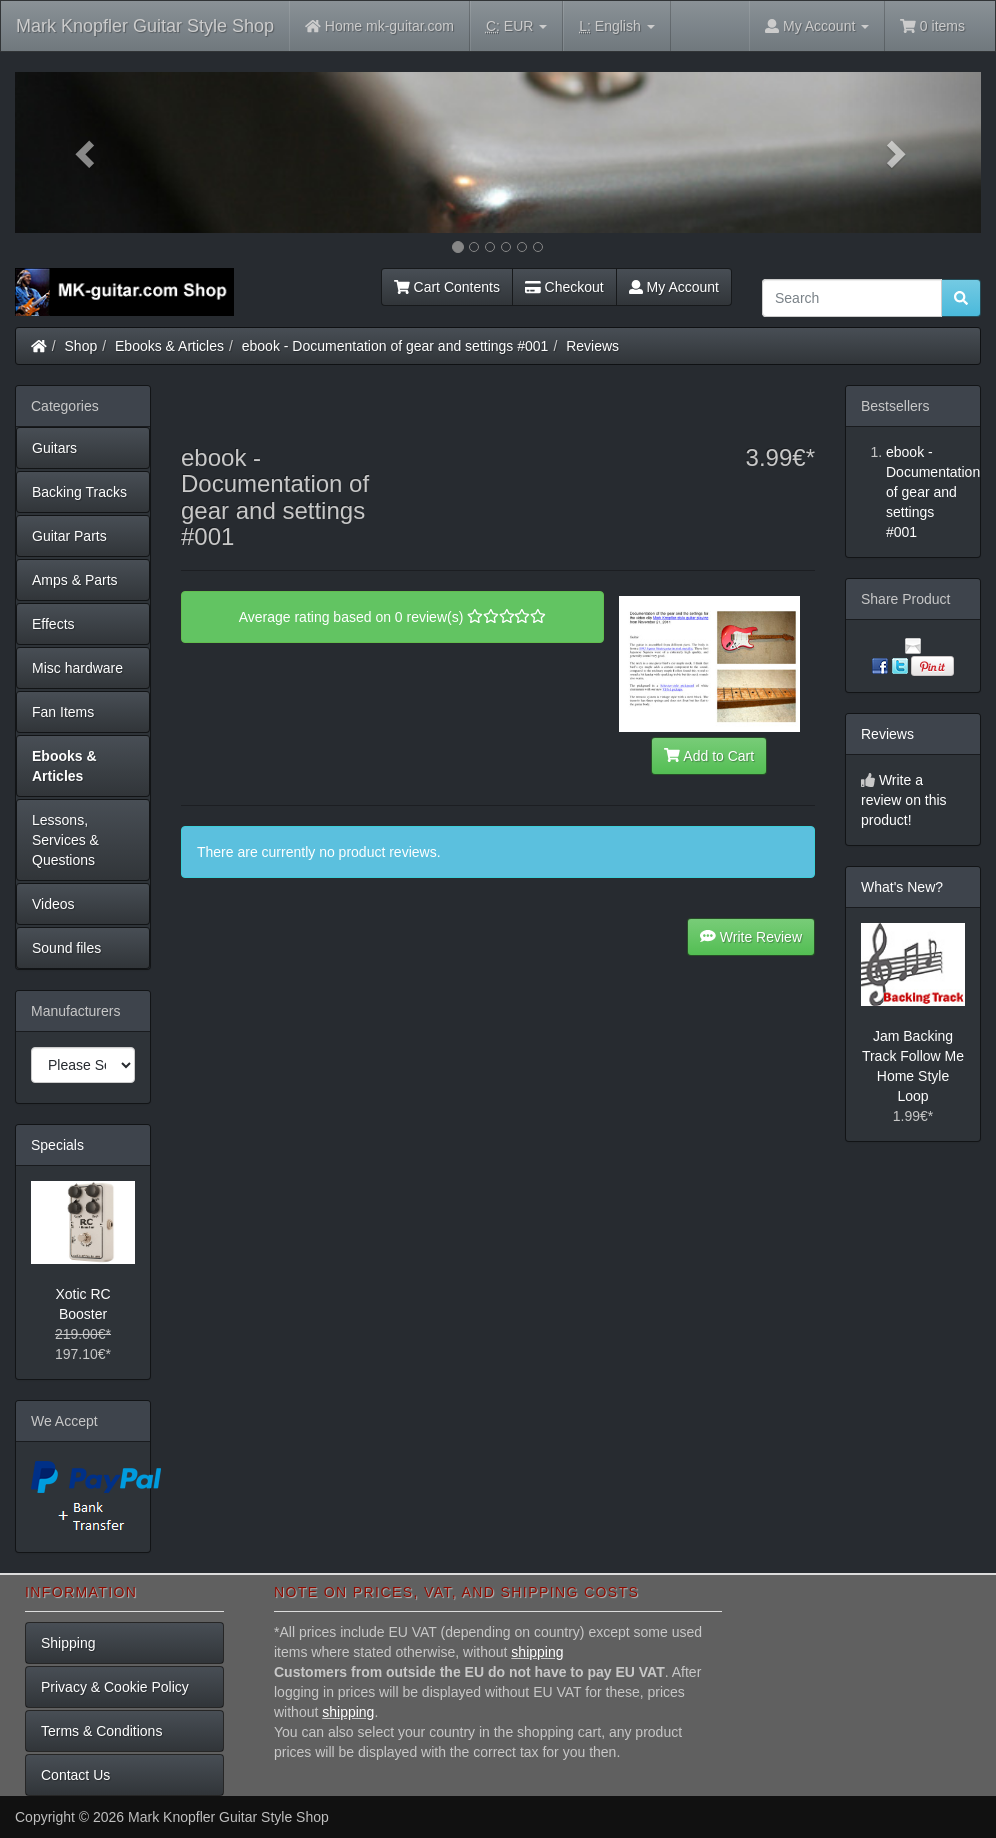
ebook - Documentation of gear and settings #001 (395, 346)
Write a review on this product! (904, 800)
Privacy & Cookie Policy (115, 1687)
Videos (53, 904)
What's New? (902, 887)
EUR (516, 26)
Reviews (592, 346)
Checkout (564, 287)
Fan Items (63, 712)
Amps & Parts (75, 580)
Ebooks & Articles (169, 346)
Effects (53, 624)
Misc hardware (77, 668)
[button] (87, 152)
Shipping (68, 1643)
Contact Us (75, 1775)
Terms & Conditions (101, 1731)
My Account (674, 287)
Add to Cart (709, 756)
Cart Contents (447, 287)
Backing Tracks (79, 492)
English (616, 26)
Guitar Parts (69, 536)
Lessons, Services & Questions (65, 840)
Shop (81, 346)
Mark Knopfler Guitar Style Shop (145, 26)
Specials (57, 1145)
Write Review (751, 937)
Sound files (66, 948)
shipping (537, 1652)
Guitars (54, 448)
